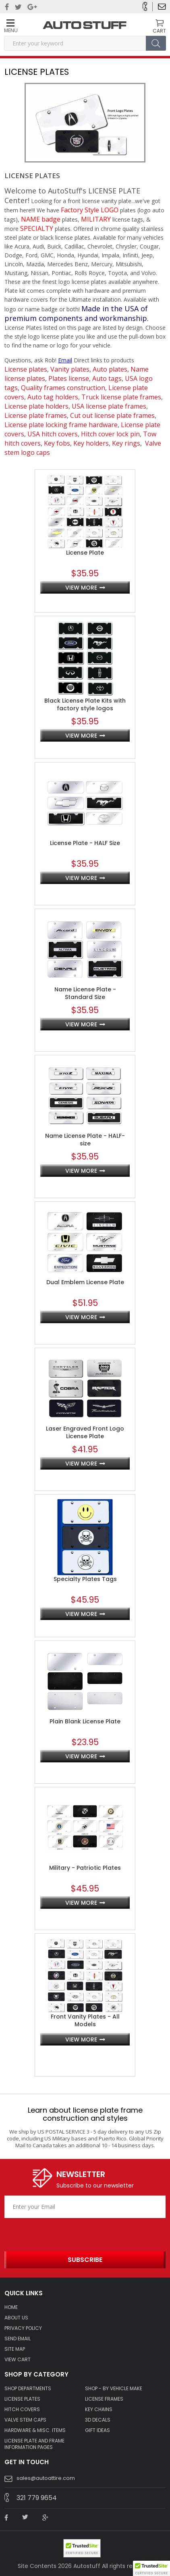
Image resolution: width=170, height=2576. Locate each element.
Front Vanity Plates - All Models (85, 2020)
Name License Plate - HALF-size (85, 1139)
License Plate (85, 553)
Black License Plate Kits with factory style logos (85, 704)
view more (81, 588)
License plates (25, 369)
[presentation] (51, 2231)
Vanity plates (69, 369)
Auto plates (110, 369)
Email (65, 360)
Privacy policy (23, 2328)
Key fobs (57, 443)
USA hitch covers (52, 434)
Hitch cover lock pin (110, 434)
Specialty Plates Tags (85, 1579)
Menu (10, 26)
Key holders (91, 443)
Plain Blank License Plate (85, 1721)
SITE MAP (14, 2349)
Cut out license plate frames (112, 415)
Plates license (68, 378)
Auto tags (107, 378)
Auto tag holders (52, 397)
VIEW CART (17, 2359)
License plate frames (35, 415)
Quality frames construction (63, 387)
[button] (151, 2568)
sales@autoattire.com (46, 2478)
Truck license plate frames (121, 397)
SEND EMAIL (17, 2338)
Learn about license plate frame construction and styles (85, 2114)
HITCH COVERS (22, 2409)
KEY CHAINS (98, 2409)
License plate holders (36, 406)
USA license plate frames (109, 406)
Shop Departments (27, 2388)
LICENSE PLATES (22, 2399)
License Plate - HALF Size (85, 843)
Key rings (126, 443)
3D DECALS (97, 2420)
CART (159, 30)
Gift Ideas (97, 2430)
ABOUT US (16, 2318)
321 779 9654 (37, 2497)
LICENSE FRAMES (104, 2399)
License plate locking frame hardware (61, 424)
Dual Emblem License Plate (85, 1282)
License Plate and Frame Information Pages (34, 2444)
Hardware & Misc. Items (35, 2430)
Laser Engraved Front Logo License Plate (85, 1432)
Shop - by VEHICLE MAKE (113, 2388)
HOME (11, 2307)
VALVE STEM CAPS (25, 2420)
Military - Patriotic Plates (85, 1868)
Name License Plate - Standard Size (85, 993)
